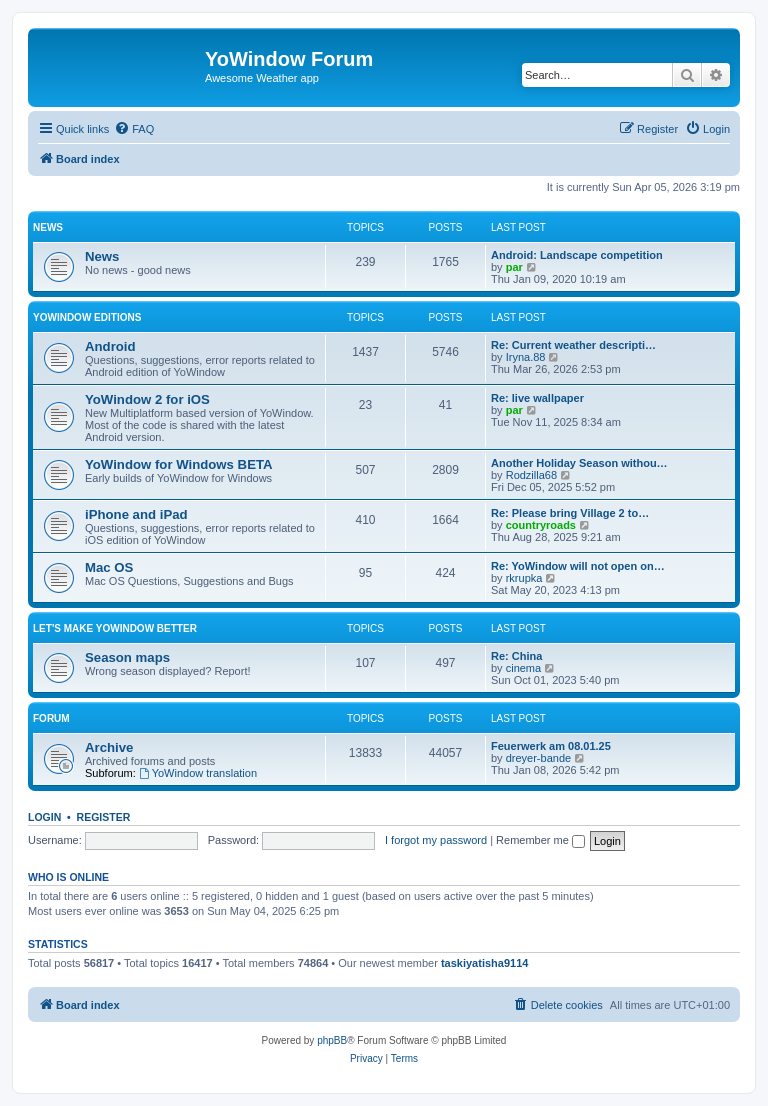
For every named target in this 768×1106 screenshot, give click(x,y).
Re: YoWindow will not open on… (578, 566)
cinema (523, 668)
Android (110, 346)
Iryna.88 (526, 357)
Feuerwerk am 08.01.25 (551, 746)
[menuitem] (134, 129)
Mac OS (109, 567)
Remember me (540, 840)
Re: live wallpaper (537, 398)
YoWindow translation (198, 773)
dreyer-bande (538, 758)
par (514, 267)
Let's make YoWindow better (115, 628)
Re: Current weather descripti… (573, 345)
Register (104, 817)
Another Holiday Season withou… (579, 463)
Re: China (516, 656)
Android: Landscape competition (577, 255)
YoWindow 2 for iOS (147, 399)
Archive (109, 747)
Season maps (127, 657)
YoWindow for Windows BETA (179, 464)
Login (44, 817)
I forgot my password (436, 840)
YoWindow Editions (87, 317)
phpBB (332, 1040)
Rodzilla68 (531, 475)
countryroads (541, 525)
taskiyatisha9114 (484, 963)
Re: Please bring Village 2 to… (570, 513)
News (48, 227)
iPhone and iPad (136, 514)
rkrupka (524, 578)
